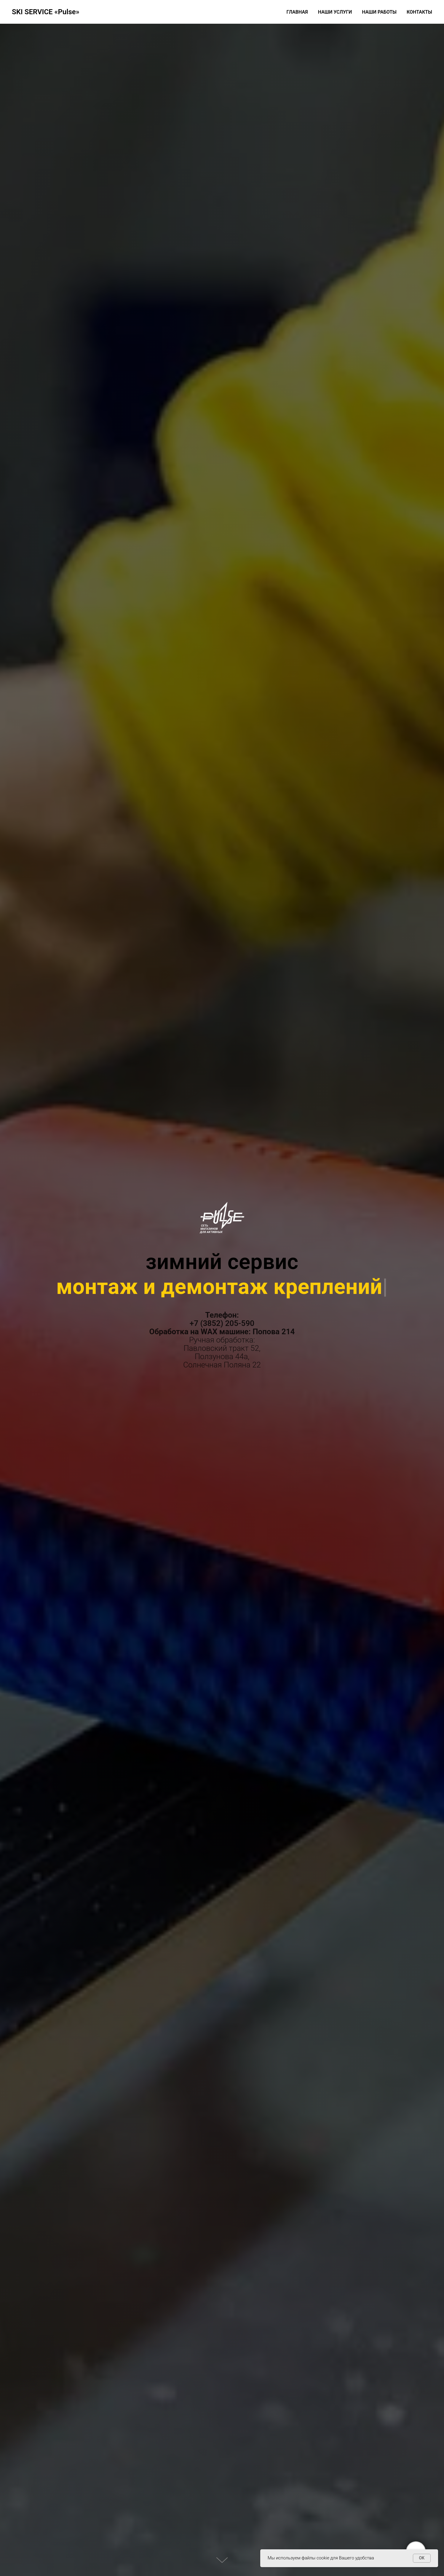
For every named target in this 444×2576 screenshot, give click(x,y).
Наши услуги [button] (335, 12)
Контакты (419, 12)
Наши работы (379, 12)
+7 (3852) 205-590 (222, 1323)
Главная (297, 12)
